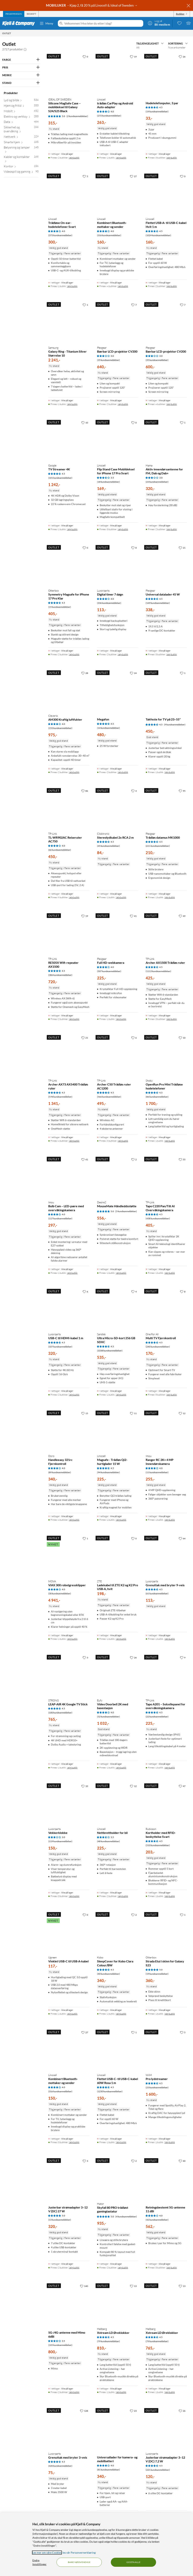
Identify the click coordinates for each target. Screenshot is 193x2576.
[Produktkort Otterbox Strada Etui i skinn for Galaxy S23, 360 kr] (166, 1932)
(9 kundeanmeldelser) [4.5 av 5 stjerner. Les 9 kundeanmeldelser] (174, 724)
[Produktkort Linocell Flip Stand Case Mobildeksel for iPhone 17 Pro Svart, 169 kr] (118, 440)
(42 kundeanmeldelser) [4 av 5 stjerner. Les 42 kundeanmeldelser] (157, 2219)
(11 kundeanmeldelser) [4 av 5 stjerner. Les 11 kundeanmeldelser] (157, 1472)
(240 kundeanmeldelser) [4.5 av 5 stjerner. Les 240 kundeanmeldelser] (158, 1346)
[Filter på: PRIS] (21, 67)
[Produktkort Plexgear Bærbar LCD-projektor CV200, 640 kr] (118, 322)
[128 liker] (84, 2410)
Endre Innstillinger (39, 2562)
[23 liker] (133, 2410)
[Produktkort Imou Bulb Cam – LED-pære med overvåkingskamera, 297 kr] (69, 1176)
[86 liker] (84, 790)
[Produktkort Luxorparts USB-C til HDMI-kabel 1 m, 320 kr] (69, 1309)
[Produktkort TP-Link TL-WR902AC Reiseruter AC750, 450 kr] (69, 808)
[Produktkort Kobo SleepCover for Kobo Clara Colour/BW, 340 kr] (118, 1932)
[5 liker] (85, 176)
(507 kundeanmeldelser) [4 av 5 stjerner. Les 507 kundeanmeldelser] (109, 971)
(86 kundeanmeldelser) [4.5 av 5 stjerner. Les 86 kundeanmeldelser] (157, 1096)
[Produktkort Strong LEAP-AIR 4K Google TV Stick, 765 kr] (69, 1675)
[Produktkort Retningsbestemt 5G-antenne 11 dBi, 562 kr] (166, 2178)
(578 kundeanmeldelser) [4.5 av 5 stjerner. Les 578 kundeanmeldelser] (60, 1096)
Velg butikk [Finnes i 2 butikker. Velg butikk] (74, 157)
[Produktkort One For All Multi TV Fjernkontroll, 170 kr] (166, 1309)
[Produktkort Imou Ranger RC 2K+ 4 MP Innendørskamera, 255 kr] (166, 1430)
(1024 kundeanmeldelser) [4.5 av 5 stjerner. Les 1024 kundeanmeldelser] (158, 235)
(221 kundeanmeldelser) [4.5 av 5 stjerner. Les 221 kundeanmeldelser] (158, 2469)
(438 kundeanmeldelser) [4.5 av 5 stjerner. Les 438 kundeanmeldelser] (158, 1218)
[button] (25, 49)
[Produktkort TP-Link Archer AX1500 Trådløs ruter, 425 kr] (166, 933)
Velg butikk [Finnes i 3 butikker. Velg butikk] (171, 157)
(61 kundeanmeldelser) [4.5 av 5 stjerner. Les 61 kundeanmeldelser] (157, 1593)
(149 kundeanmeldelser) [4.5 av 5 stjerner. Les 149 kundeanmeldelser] (158, 603)
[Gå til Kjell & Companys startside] (19, 23)
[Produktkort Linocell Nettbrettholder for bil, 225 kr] (118, 1803)
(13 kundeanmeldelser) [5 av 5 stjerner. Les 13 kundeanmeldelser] (59, 2219)
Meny (46, 23)
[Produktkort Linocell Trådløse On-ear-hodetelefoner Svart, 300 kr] (69, 193)
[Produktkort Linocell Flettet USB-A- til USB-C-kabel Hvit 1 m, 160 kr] (166, 193)
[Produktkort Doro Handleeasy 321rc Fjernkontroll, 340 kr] (69, 1430)
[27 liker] (133, 176)
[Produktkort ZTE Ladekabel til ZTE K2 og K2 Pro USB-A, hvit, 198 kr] (118, 1555)
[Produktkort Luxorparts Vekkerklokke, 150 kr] (69, 1803)
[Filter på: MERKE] (21, 75)
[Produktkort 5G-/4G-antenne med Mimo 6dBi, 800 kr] (69, 2303)
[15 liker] (84, 1413)
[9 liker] (182, 1657)
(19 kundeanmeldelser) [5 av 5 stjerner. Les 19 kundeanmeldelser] (157, 1973)
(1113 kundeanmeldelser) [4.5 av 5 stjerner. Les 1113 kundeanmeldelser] (158, 971)
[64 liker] (182, 1538)
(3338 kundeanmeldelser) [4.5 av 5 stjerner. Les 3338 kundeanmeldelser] (110, 1350)
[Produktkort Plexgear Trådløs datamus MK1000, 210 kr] (166, 808)
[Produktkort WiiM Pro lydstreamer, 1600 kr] (166, 2049)
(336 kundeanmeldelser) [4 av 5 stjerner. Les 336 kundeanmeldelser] (109, 603)
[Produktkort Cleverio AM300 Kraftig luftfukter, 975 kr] (69, 690)
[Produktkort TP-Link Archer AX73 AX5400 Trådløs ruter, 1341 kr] (69, 1055)
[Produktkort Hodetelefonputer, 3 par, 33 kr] (166, 74)
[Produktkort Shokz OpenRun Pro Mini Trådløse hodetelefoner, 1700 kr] (166, 1055)
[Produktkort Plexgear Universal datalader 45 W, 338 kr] (166, 565)
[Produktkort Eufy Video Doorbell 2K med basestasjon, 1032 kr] (118, 1675)
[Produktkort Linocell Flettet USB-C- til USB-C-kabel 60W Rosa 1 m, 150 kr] (118, 2049)
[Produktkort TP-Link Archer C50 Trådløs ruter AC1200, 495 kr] (118, 1055)
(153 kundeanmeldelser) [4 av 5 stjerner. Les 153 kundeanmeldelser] (60, 728)
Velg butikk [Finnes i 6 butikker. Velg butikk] (74, 897)
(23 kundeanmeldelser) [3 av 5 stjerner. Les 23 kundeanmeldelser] (157, 481)
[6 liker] (134, 1037)
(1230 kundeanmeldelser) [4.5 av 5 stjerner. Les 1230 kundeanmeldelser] (110, 2091)
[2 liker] (134, 1159)
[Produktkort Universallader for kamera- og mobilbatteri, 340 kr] (118, 2428)
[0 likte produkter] (179, 23)
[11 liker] (133, 1413)
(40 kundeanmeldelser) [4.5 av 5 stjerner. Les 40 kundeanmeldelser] (108, 1973)
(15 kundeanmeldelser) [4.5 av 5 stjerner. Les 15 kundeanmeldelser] (59, 607)
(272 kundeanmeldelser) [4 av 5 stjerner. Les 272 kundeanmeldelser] (109, 115)
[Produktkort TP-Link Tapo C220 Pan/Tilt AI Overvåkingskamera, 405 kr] (166, 1176)
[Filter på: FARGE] (21, 59)
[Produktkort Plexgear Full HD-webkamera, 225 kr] (118, 933)
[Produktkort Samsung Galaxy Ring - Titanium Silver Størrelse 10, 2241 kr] (69, 322)
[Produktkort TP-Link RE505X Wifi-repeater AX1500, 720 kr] (69, 933)
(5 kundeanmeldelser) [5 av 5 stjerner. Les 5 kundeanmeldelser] (126, 1211)
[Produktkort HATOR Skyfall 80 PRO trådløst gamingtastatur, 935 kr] (118, 2178)
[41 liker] (133, 916)
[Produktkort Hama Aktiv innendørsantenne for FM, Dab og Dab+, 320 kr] (166, 440)
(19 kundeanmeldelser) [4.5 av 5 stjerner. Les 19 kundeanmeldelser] (157, 111)
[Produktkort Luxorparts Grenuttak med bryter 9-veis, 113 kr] (166, 1555)
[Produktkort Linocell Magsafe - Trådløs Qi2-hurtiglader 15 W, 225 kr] (118, 1430)
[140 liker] (84, 2286)
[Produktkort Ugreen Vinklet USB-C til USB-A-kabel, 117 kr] (69, 1932)
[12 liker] (182, 1413)
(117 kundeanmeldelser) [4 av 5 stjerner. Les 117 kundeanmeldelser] (60, 1218)
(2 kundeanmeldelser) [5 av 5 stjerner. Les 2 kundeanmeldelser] (77, 116)
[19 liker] (133, 56)
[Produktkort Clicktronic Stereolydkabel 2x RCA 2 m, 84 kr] (118, 808)
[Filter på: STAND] (21, 83)
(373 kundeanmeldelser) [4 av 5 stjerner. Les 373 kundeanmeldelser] (60, 235)
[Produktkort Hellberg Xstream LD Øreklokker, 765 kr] (166, 2303)
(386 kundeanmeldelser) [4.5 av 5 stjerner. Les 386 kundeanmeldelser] (60, 975)
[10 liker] (84, 422)
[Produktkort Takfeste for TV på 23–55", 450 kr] (166, 690)
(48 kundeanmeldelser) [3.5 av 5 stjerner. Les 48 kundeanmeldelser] (108, 1841)
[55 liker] (182, 1159)
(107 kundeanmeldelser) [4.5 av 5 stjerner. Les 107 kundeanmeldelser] (60, 1346)
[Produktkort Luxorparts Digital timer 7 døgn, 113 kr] (118, 565)
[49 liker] (182, 916)
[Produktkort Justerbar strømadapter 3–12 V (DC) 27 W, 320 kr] (69, 2178)
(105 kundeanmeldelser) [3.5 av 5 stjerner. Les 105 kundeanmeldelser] (60, 2345)
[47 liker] (182, 1786)
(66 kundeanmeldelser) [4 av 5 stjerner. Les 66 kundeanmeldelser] (59, 849)
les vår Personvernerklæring (79, 2552)
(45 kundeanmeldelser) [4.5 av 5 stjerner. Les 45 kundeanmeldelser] (108, 845)
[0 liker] (85, 56)
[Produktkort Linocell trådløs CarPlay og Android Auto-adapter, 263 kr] (118, 74)
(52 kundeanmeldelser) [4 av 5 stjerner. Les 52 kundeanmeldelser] (108, 1716)
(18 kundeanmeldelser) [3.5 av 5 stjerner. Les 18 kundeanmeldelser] (108, 481)
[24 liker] (133, 673)
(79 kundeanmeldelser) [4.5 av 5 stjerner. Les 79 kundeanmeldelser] (108, 2341)
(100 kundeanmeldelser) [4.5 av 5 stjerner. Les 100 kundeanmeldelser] (60, 1712)
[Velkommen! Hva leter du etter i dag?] (103, 23)
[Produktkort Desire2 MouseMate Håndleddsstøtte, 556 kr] (118, 1176)
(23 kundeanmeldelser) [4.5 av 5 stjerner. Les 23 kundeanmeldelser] (157, 2087)
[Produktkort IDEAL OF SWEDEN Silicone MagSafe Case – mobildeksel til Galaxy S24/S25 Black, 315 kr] (69, 74)
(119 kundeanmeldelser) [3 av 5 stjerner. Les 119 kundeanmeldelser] (60, 1841)
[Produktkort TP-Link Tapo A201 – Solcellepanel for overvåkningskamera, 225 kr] (166, 1675)
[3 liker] (85, 1657)
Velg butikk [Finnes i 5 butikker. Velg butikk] (171, 1394)
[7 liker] (134, 304)
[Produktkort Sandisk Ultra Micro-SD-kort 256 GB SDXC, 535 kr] (118, 1309)
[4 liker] (134, 790)
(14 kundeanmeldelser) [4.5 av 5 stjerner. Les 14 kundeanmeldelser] (108, 727)
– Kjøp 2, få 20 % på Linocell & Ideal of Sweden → (92, 5)
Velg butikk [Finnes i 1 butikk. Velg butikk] (121, 157)
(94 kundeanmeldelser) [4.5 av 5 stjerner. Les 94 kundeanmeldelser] (108, 1472)
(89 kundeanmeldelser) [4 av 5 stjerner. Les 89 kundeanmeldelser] (59, 1472)
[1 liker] (85, 304)
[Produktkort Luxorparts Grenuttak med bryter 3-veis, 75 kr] (69, 2428)
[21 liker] (182, 547)
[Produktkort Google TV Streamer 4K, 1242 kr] (69, 440)
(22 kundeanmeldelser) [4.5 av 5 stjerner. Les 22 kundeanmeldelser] (157, 1716)
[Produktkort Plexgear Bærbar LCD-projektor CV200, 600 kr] (166, 322)
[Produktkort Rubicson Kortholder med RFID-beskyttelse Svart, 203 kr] (166, 1803)
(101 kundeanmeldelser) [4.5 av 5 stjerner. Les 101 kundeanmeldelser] (60, 477)
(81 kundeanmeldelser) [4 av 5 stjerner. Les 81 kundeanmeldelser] (108, 2469)
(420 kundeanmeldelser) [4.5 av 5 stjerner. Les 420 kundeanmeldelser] (60, 2465)
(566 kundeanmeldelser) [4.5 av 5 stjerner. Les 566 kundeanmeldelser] (109, 1096)
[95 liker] (182, 790)
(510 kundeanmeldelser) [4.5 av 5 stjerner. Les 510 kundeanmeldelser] (158, 1845)
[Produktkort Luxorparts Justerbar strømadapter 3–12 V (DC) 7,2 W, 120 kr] (166, 2428)
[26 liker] (182, 56)
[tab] (13, 14)
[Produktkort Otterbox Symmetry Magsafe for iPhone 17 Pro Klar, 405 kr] (69, 565)
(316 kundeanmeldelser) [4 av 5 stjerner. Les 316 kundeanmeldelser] (109, 235)
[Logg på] (159, 23)
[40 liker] (182, 2161)
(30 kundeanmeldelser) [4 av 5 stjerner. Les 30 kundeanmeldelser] (59, 1593)
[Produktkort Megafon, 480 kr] (118, 690)
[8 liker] (134, 547)
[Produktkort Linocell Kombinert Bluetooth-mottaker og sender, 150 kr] (69, 2049)
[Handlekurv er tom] (188, 23)
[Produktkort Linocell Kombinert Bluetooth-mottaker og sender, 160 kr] (118, 193)
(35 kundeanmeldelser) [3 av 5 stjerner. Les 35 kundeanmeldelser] (108, 360)
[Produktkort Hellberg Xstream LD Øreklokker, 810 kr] (118, 2303)
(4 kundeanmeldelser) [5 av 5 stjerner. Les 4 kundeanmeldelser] (126, 2216)
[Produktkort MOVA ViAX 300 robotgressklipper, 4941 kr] (69, 1555)
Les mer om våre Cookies (46, 2552)
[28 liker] (84, 673)
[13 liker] (133, 2286)
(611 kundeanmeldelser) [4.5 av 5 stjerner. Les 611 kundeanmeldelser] (158, 845)
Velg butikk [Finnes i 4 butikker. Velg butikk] (123, 286)
